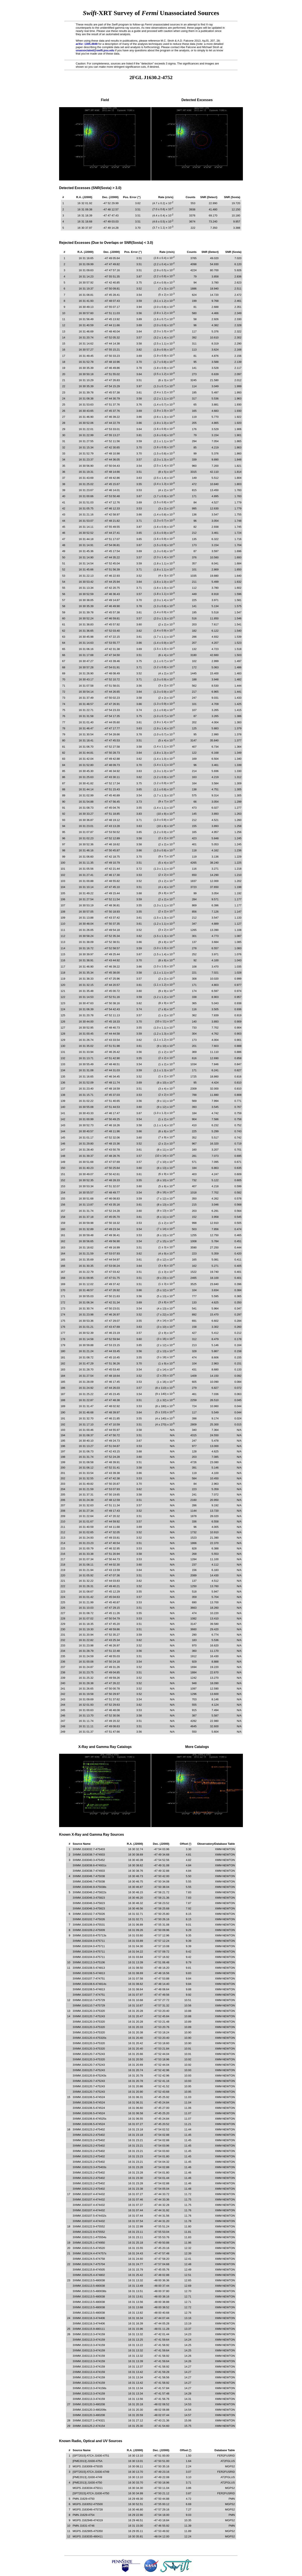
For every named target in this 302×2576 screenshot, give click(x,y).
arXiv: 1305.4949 (87, 43)
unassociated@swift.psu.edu (95, 50)
